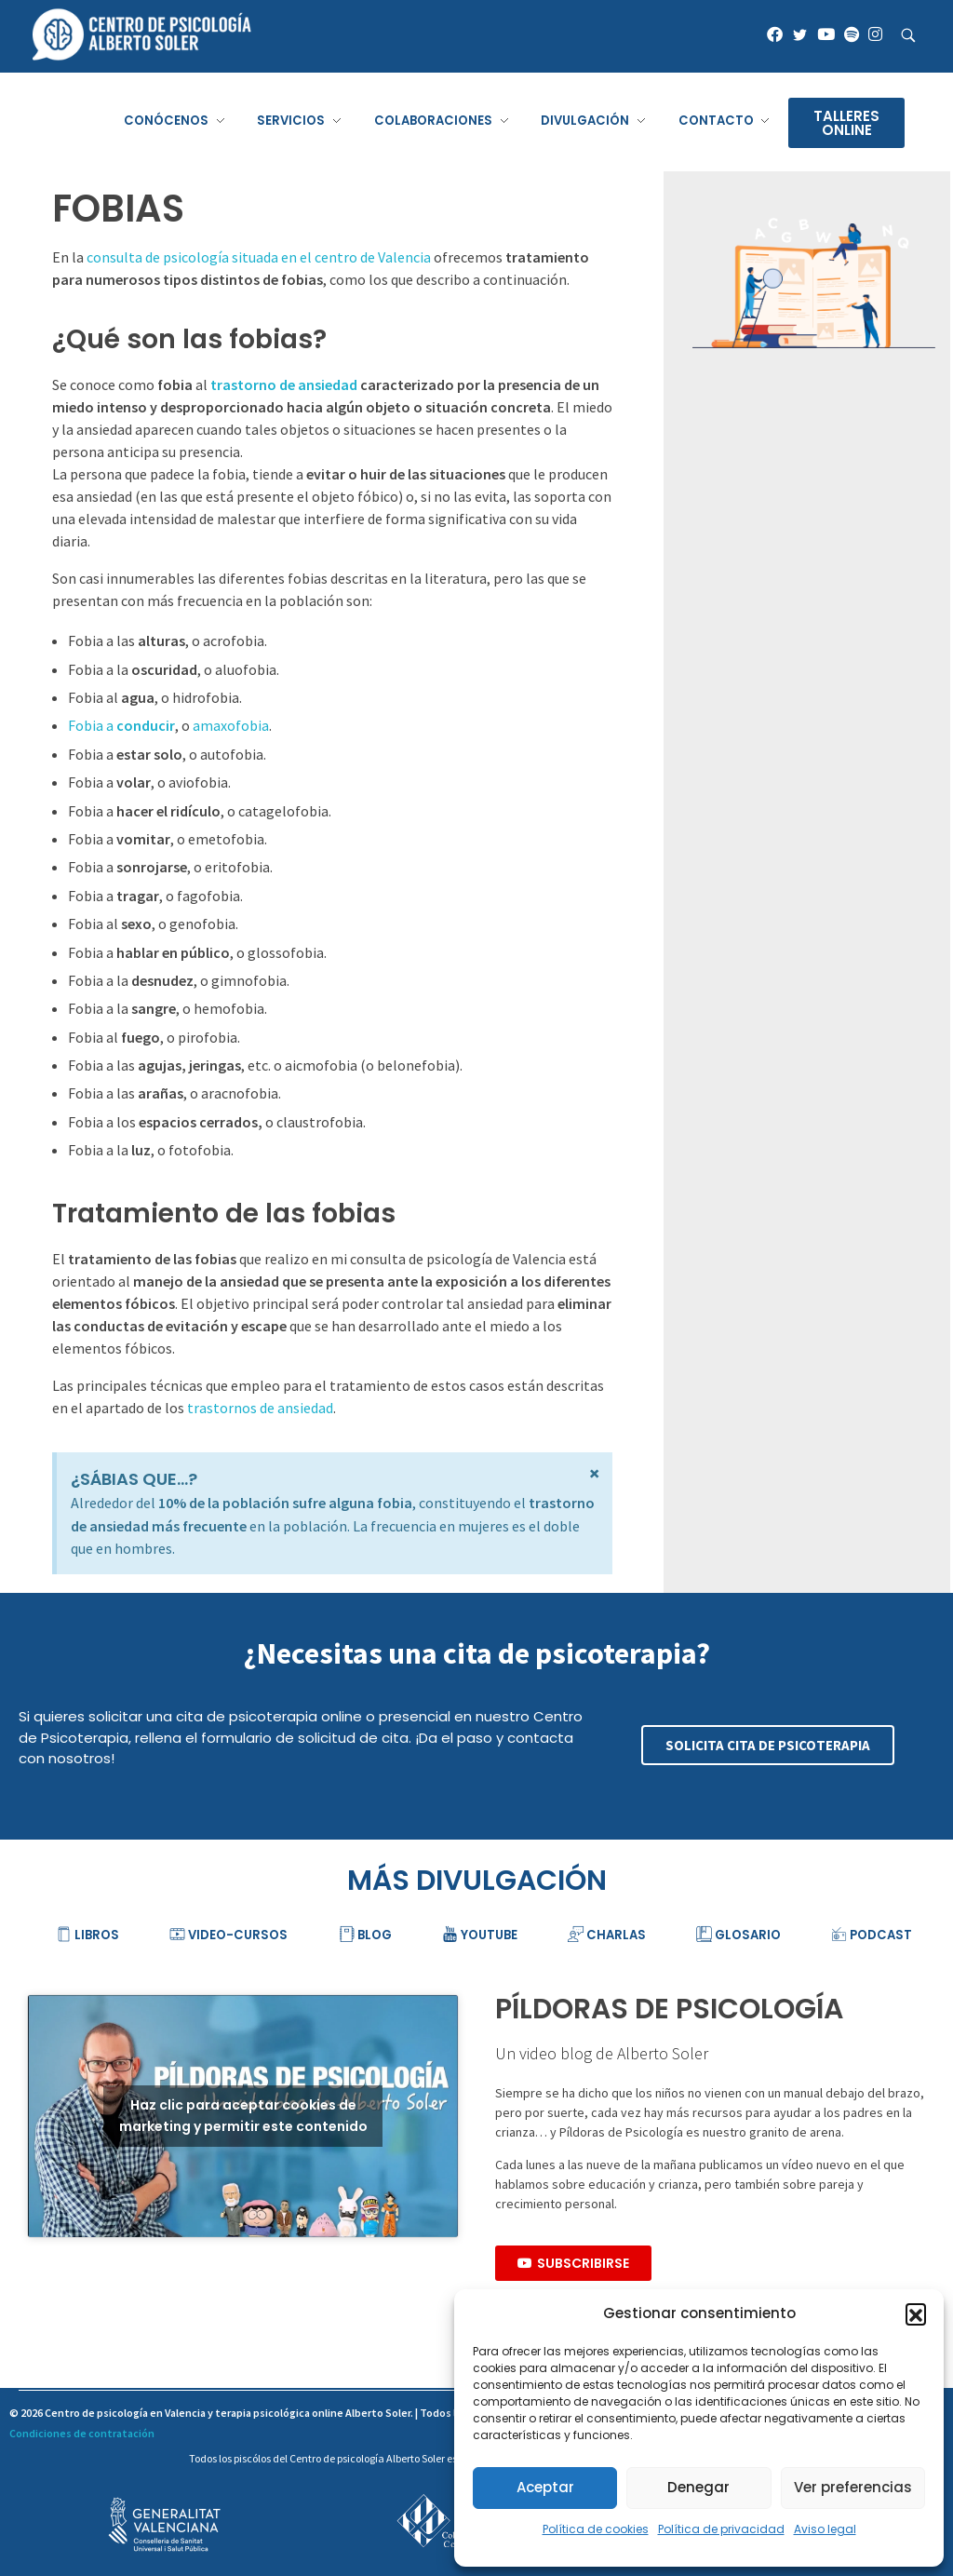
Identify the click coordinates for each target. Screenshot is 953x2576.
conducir (145, 725)
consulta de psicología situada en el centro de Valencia (259, 257)
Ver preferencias (853, 2487)
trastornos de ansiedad (260, 1407)
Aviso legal (825, 2529)
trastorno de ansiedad (283, 384)
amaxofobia (231, 725)
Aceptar (545, 2487)
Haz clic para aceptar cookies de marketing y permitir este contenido (243, 2116)
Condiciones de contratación (81, 2433)
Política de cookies (596, 2529)
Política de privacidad (721, 2529)
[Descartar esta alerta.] (594, 1474)
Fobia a (92, 725)
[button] (915, 2313)
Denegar (698, 2487)
